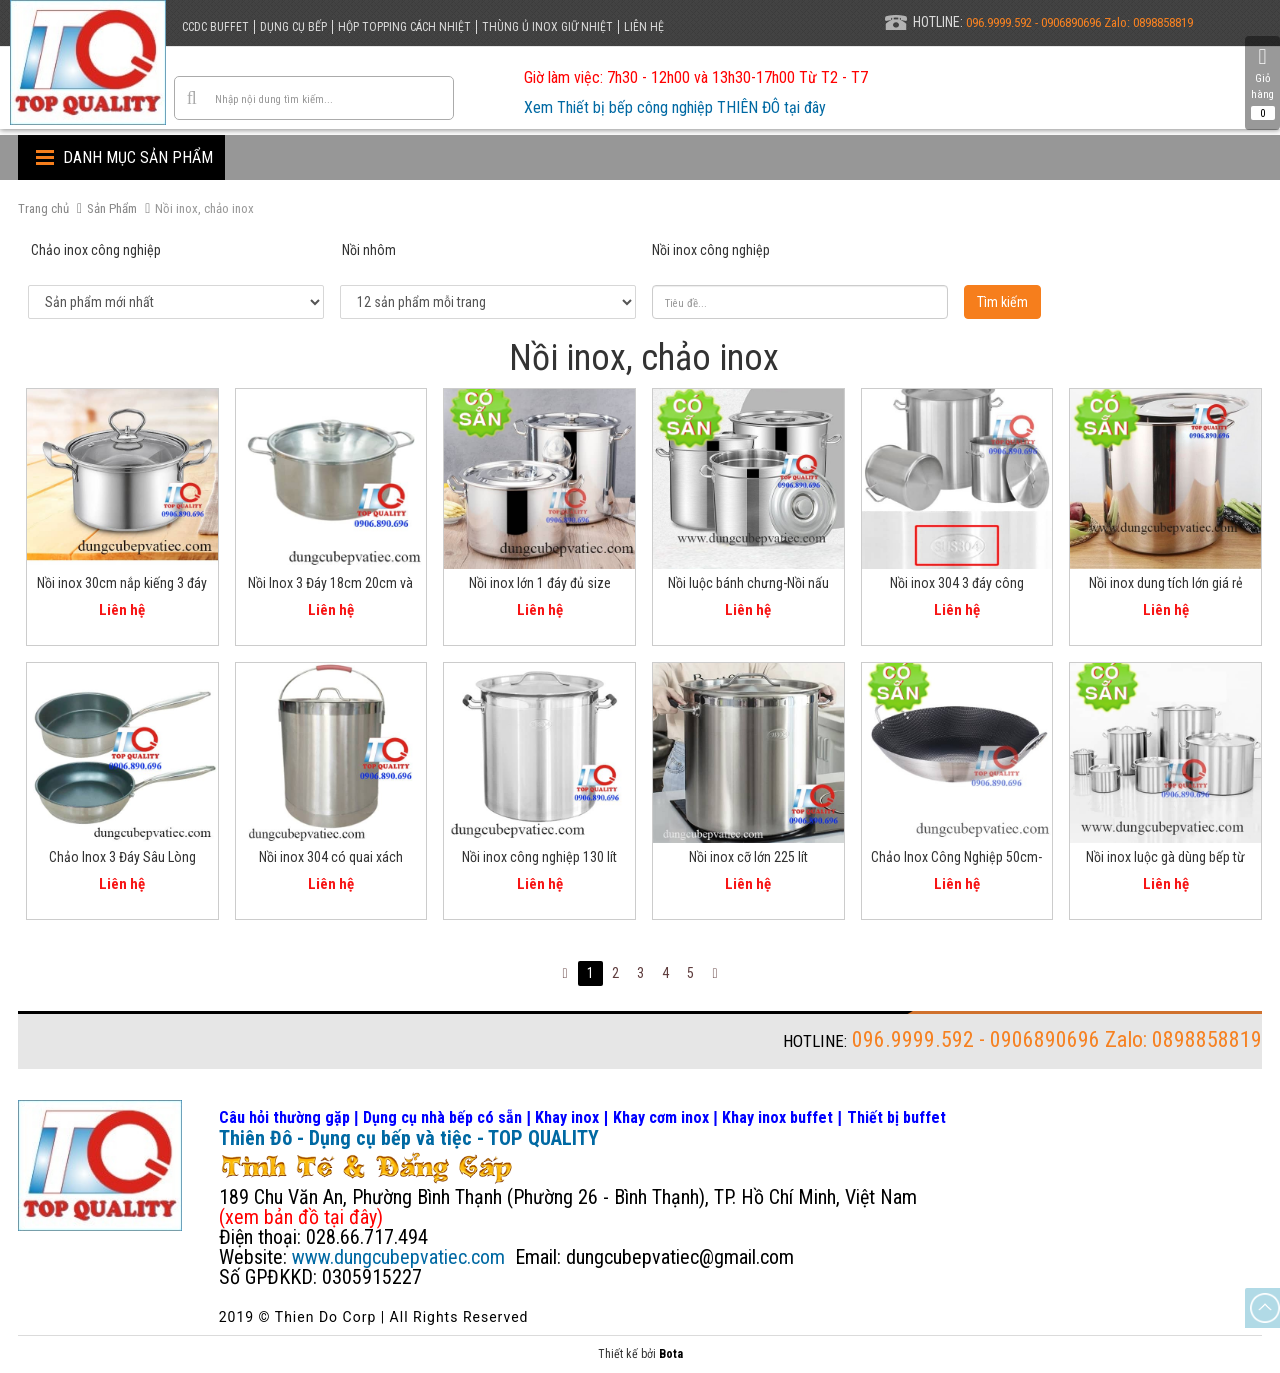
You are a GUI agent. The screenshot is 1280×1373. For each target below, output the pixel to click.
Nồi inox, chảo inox (204, 208)
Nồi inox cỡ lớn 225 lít (748, 857)
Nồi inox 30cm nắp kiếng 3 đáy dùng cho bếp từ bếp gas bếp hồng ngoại (122, 586)
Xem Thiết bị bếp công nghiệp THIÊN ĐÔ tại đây (675, 107)
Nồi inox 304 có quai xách (331, 857)
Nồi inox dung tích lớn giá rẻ (1166, 583)
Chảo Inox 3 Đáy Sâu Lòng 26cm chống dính (122, 860)
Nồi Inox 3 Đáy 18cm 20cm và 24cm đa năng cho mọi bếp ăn (331, 586)
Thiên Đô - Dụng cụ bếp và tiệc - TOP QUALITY (409, 1138)
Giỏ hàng (1262, 83)
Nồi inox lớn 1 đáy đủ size (540, 583)
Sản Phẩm (112, 208)
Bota (671, 1354)
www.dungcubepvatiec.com (398, 1257)
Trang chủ (43, 208)
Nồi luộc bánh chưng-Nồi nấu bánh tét (748, 586)
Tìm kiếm (1002, 302)
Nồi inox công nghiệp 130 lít (539, 857)
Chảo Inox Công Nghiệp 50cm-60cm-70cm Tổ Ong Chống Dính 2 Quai (956, 860)
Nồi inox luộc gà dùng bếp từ (1165, 857)
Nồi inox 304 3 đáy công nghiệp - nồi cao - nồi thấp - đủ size (956, 586)
